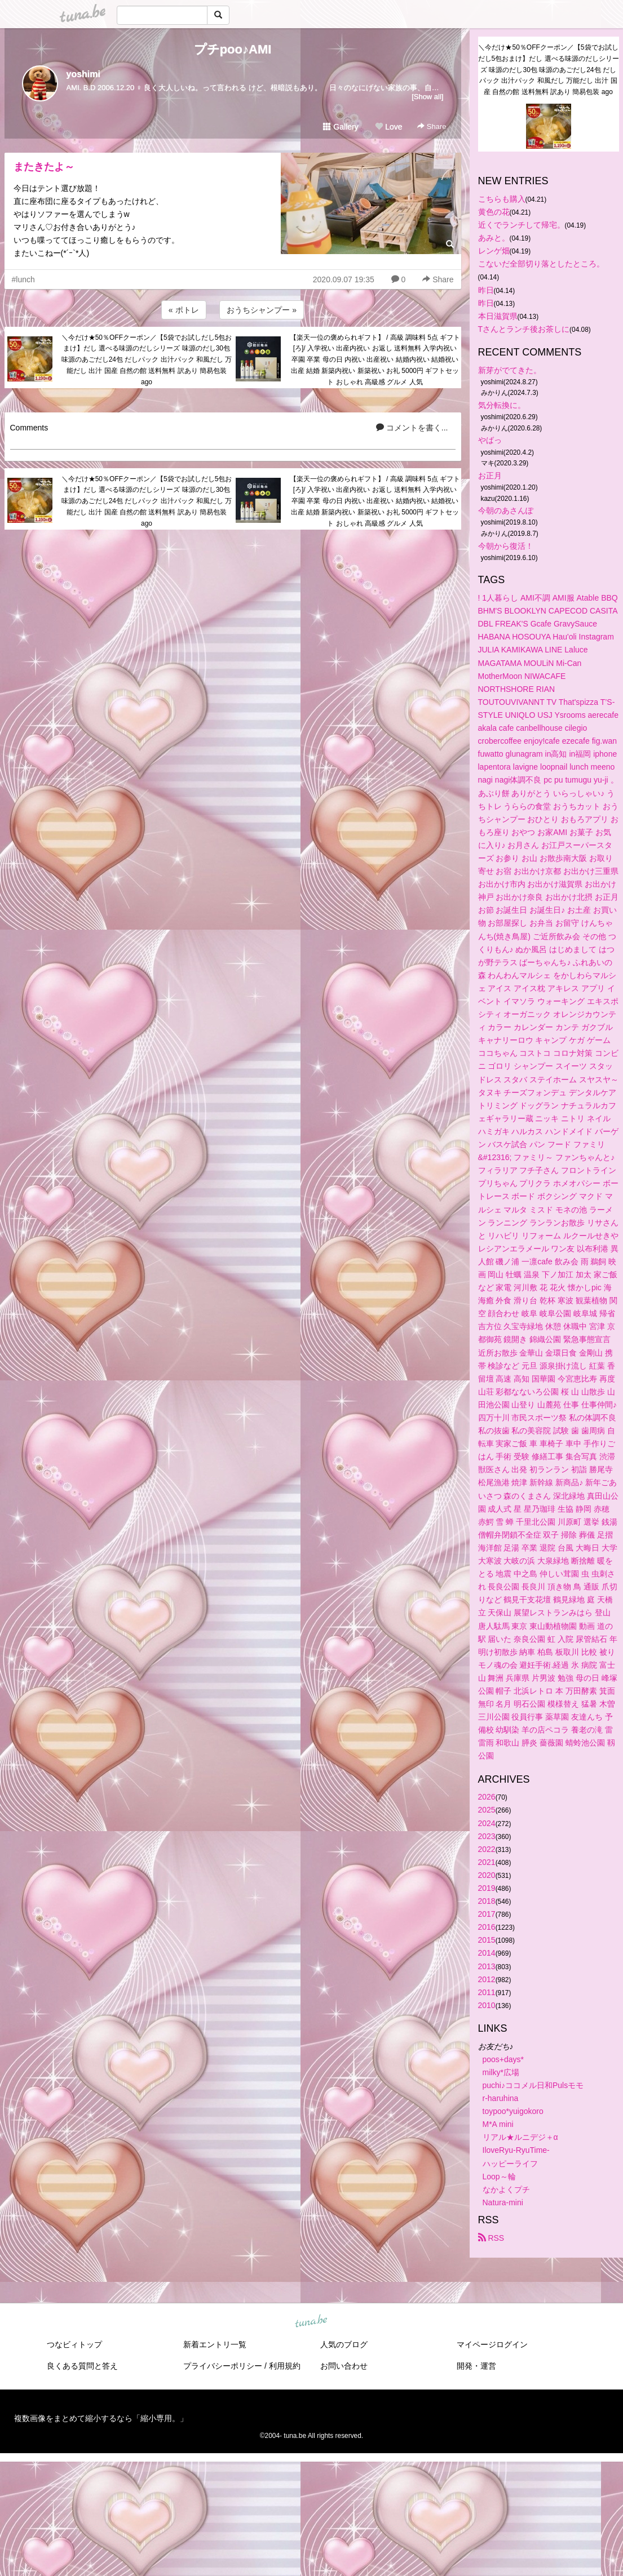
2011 (487, 1992)
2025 (487, 1809)
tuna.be (311, 2322)
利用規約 (285, 2365)
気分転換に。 (501, 405)
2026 (487, 1796)
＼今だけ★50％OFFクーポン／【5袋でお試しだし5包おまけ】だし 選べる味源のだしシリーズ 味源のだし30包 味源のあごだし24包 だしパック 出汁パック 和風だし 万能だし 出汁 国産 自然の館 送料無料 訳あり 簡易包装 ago (146, 360)
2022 (487, 1849)
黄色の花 (494, 211)
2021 (487, 1862)
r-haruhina (501, 2098)
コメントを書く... (412, 427)
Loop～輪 (499, 2176)
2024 (487, 1823)
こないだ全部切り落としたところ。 (541, 263)
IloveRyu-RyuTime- (516, 2150)
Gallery (340, 126)
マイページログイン (492, 2344)
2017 (487, 1913)
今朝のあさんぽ (505, 510)
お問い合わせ (344, 2365)
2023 (487, 1836)
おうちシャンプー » (262, 309)
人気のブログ (344, 2344)
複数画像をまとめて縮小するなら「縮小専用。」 (101, 2418)
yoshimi (83, 74)
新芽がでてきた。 (509, 370)
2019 (487, 1888)
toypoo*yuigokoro (513, 2111)
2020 (487, 1875)
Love (388, 126)
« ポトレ (184, 309)
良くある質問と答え (82, 2365)
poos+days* (503, 2059)
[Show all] (427, 96)
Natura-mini (503, 2202)
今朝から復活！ (505, 545)
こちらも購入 (501, 198)
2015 (487, 1939)
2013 (487, 1966)
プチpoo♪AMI (233, 49)
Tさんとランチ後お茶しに (524, 329)
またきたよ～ (44, 166)
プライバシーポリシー (222, 2365)
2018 (487, 1901)
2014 (487, 1952)
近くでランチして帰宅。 (521, 224)
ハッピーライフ (510, 2163)
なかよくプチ (506, 2189)
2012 (487, 1979)
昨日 (486, 290)
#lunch (23, 279)
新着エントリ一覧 (214, 2344)
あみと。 (494, 237)
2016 (487, 1926)
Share (431, 126)
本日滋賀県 (498, 316)
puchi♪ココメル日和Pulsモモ (533, 2085)
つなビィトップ (74, 2344)
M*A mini (498, 2124)
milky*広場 (501, 2072)
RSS (491, 2237)
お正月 (490, 475)
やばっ (490, 440)
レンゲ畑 (494, 250)
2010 (487, 2005)
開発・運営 (476, 2365)
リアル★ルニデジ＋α (520, 2137)
